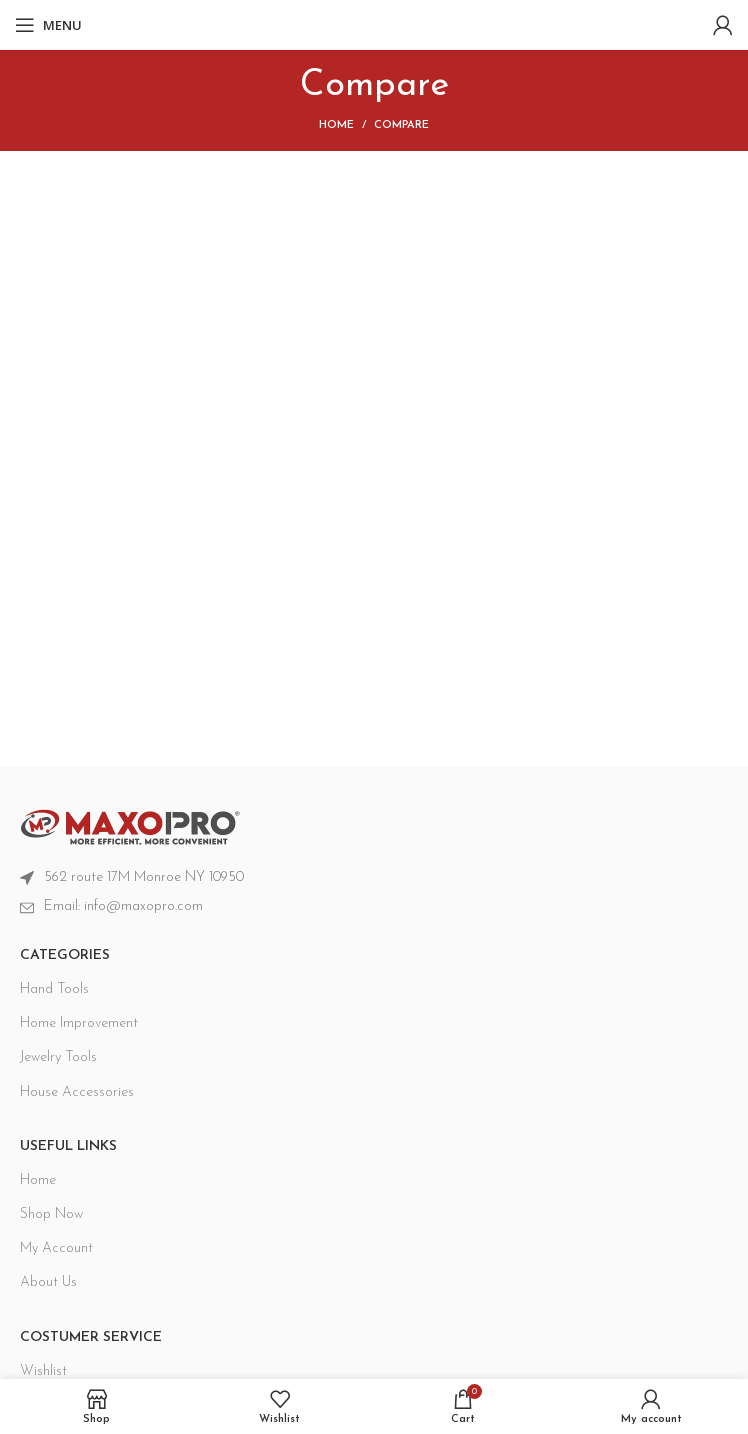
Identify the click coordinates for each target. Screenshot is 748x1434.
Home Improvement (79, 1023)
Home (336, 125)
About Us (48, 1282)
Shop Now (51, 1214)
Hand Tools (54, 989)
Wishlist (43, 1371)
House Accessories (77, 1092)
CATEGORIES (65, 955)
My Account (56, 1248)
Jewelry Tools (58, 1057)
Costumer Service (91, 1337)
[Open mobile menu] (48, 25)
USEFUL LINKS (68, 1146)
